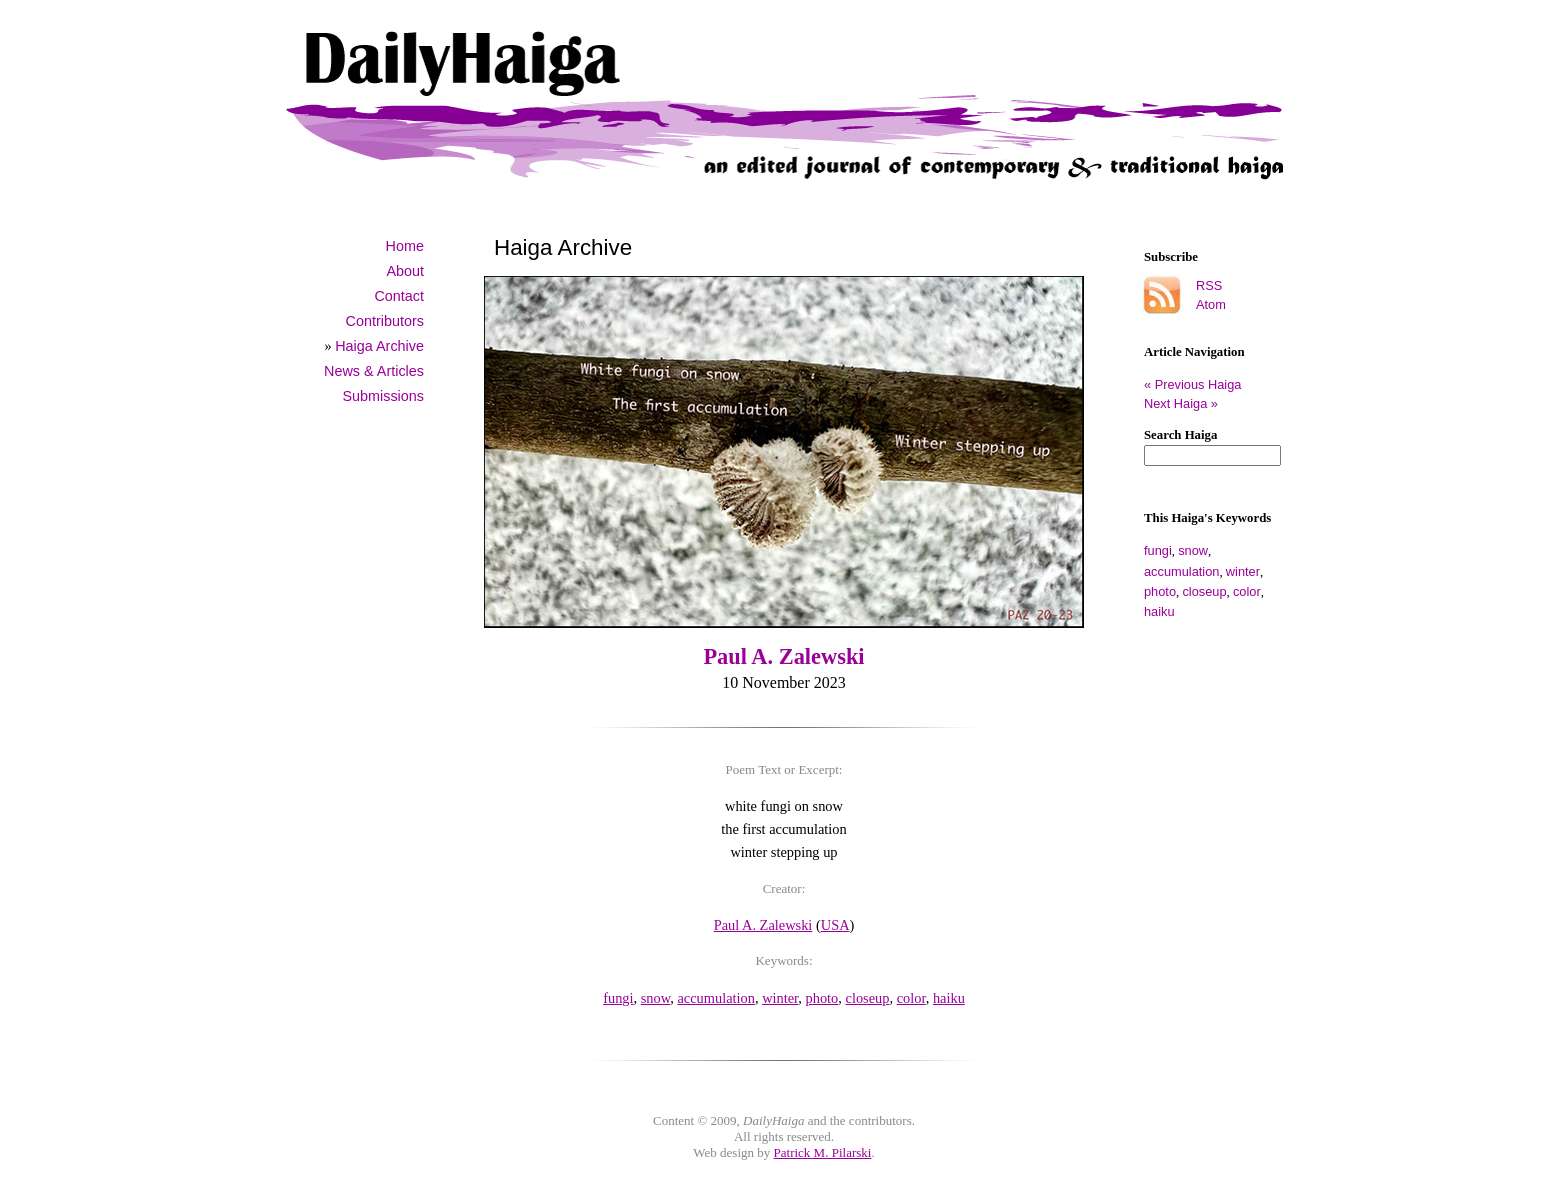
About (405, 271)
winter (1243, 571)
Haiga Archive (379, 346)
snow (1193, 550)
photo (1160, 591)
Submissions (383, 396)
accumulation (1181, 571)
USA (835, 925)
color (1247, 591)
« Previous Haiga (1200, 384)
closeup (1204, 591)
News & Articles (374, 371)
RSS (1209, 285)
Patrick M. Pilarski (823, 1152)
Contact (399, 296)
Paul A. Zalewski (783, 656)
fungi (1158, 550)
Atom (1211, 304)
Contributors (385, 321)
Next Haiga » (1181, 403)
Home (405, 246)
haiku (1159, 611)
